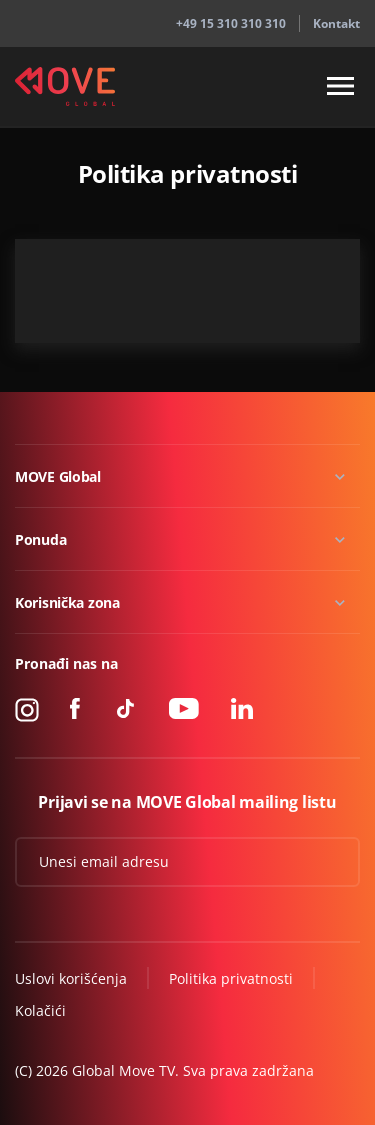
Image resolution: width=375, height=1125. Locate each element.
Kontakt (336, 23)
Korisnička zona (67, 602)
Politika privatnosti (231, 978)
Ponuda (40, 539)
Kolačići (40, 1010)
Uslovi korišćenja (71, 978)
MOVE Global (58, 476)
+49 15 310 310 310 (231, 23)
